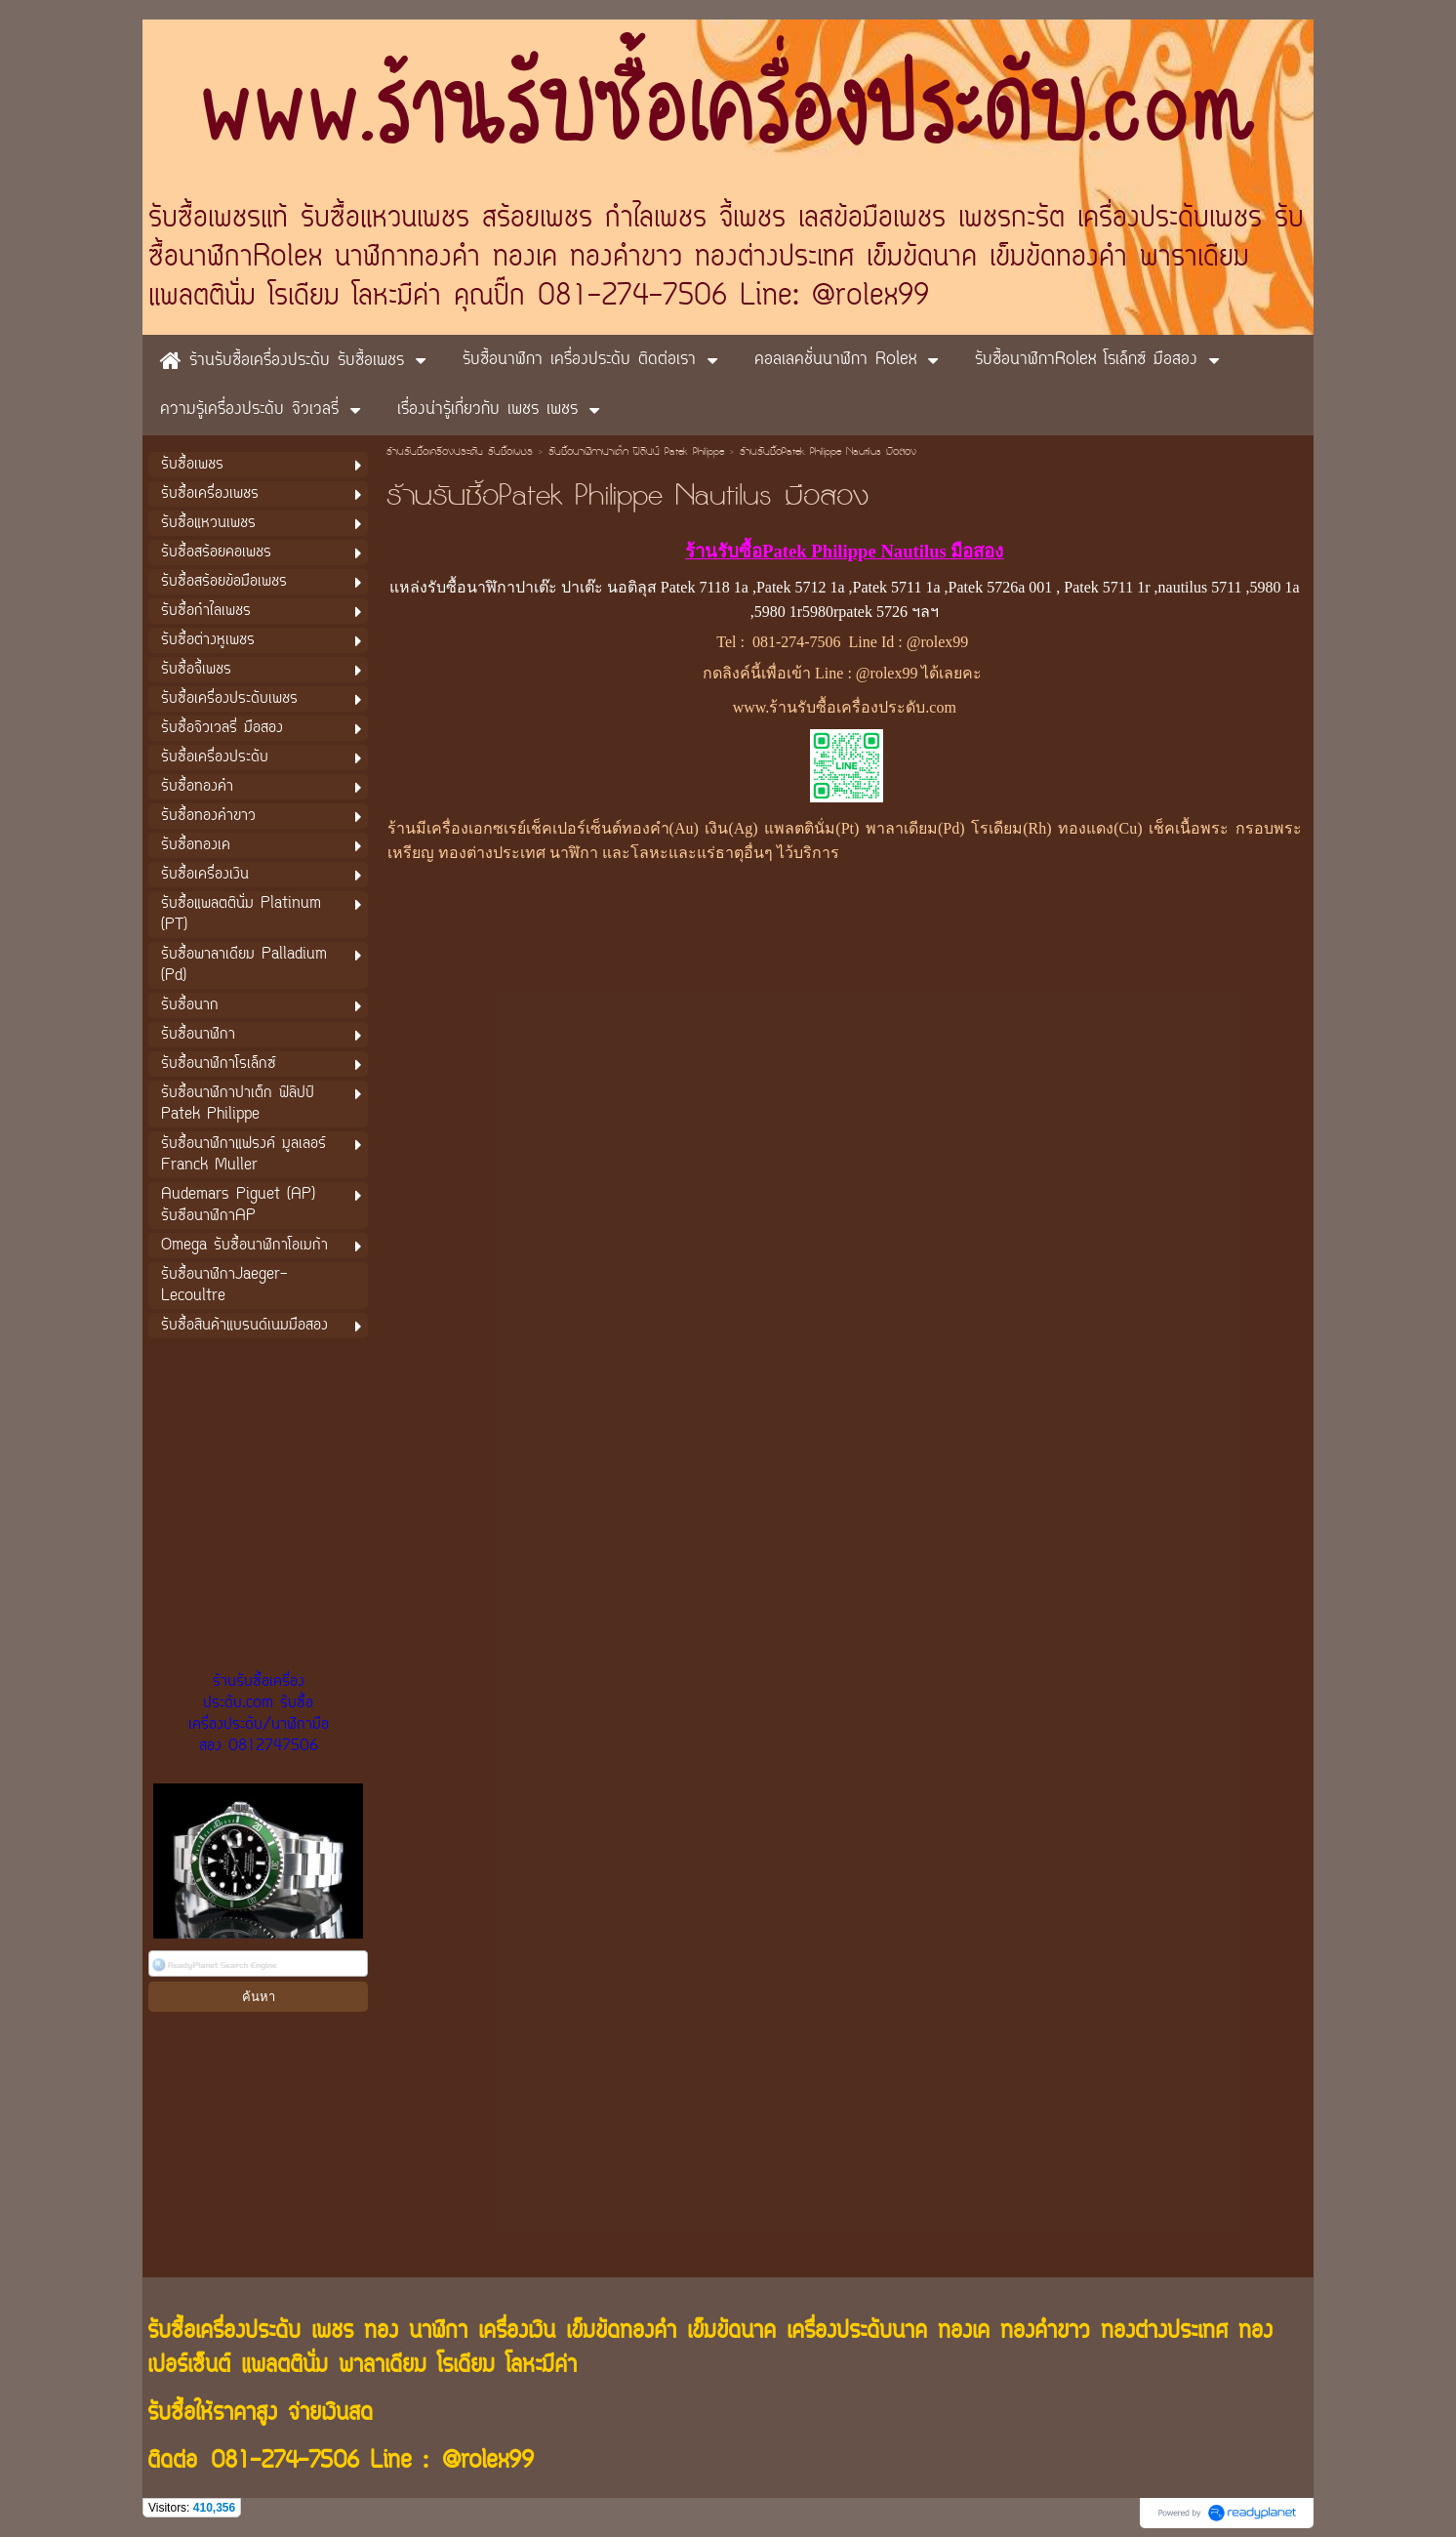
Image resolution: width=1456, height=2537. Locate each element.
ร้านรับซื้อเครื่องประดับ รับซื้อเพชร (459, 453)
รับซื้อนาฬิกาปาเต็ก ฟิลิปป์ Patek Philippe (636, 453)
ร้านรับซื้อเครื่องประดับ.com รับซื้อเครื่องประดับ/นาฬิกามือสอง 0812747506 (258, 1714)
